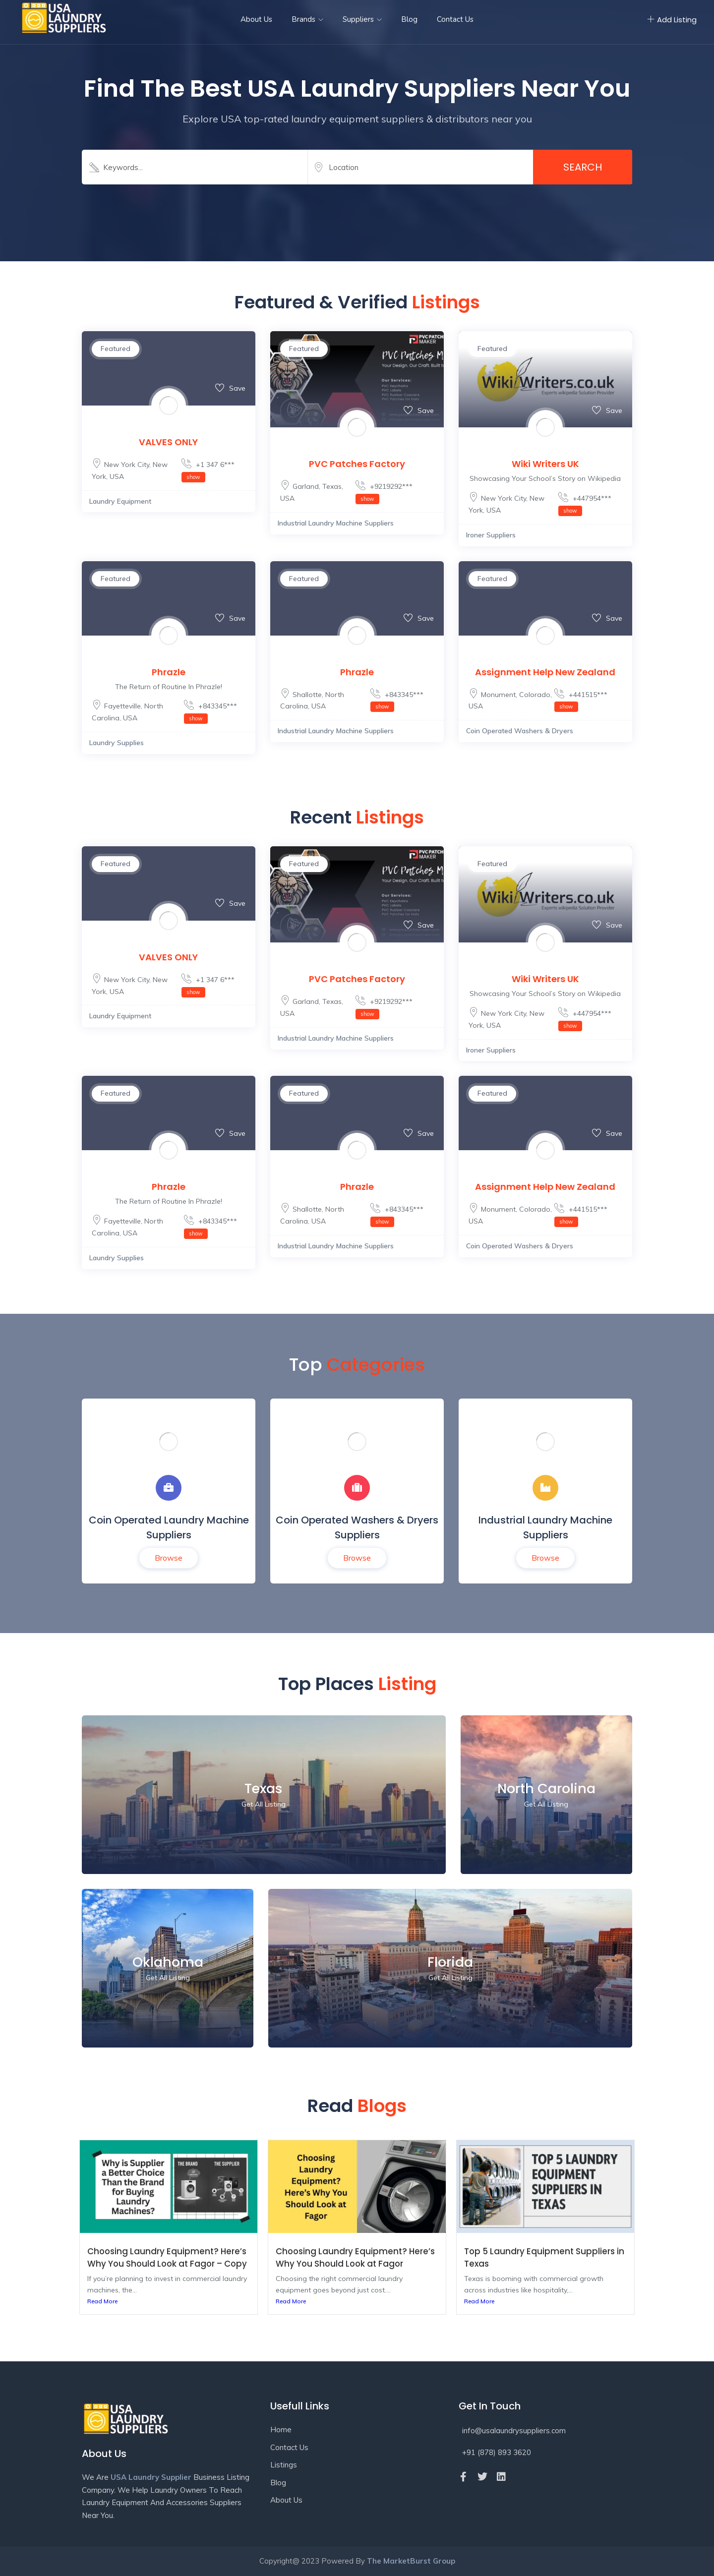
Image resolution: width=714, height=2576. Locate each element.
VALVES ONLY (168, 442)
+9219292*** (384, 492)
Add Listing (672, 19)
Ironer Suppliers (491, 534)
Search (582, 167)
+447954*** (584, 504)
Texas (332, 486)
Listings (283, 2464)
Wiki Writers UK (545, 464)
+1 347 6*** (208, 470)
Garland (306, 486)
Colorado (534, 694)
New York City (126, 464)
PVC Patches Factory (357, 464)
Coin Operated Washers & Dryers (519, 730)
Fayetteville (122, 706)
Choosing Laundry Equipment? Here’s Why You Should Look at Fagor (355, 2257)
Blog (409, 19)
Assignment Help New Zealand (545, 672)
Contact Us (455, 19)
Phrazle (168, 672)
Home (281, 2429)
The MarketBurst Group (411, 2561)
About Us (256, 19)
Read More (102, 2301)
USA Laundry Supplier (151, 2477)
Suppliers (362, 19)
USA (117, 476)
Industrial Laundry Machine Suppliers (336, 523)
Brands (307, 19)
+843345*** (210, 712)
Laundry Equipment (120, 501)
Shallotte (307, 694)
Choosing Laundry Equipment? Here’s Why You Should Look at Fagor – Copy (167, 2257)
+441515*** (580, 700)
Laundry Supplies (116, 742)
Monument (498, 694)
